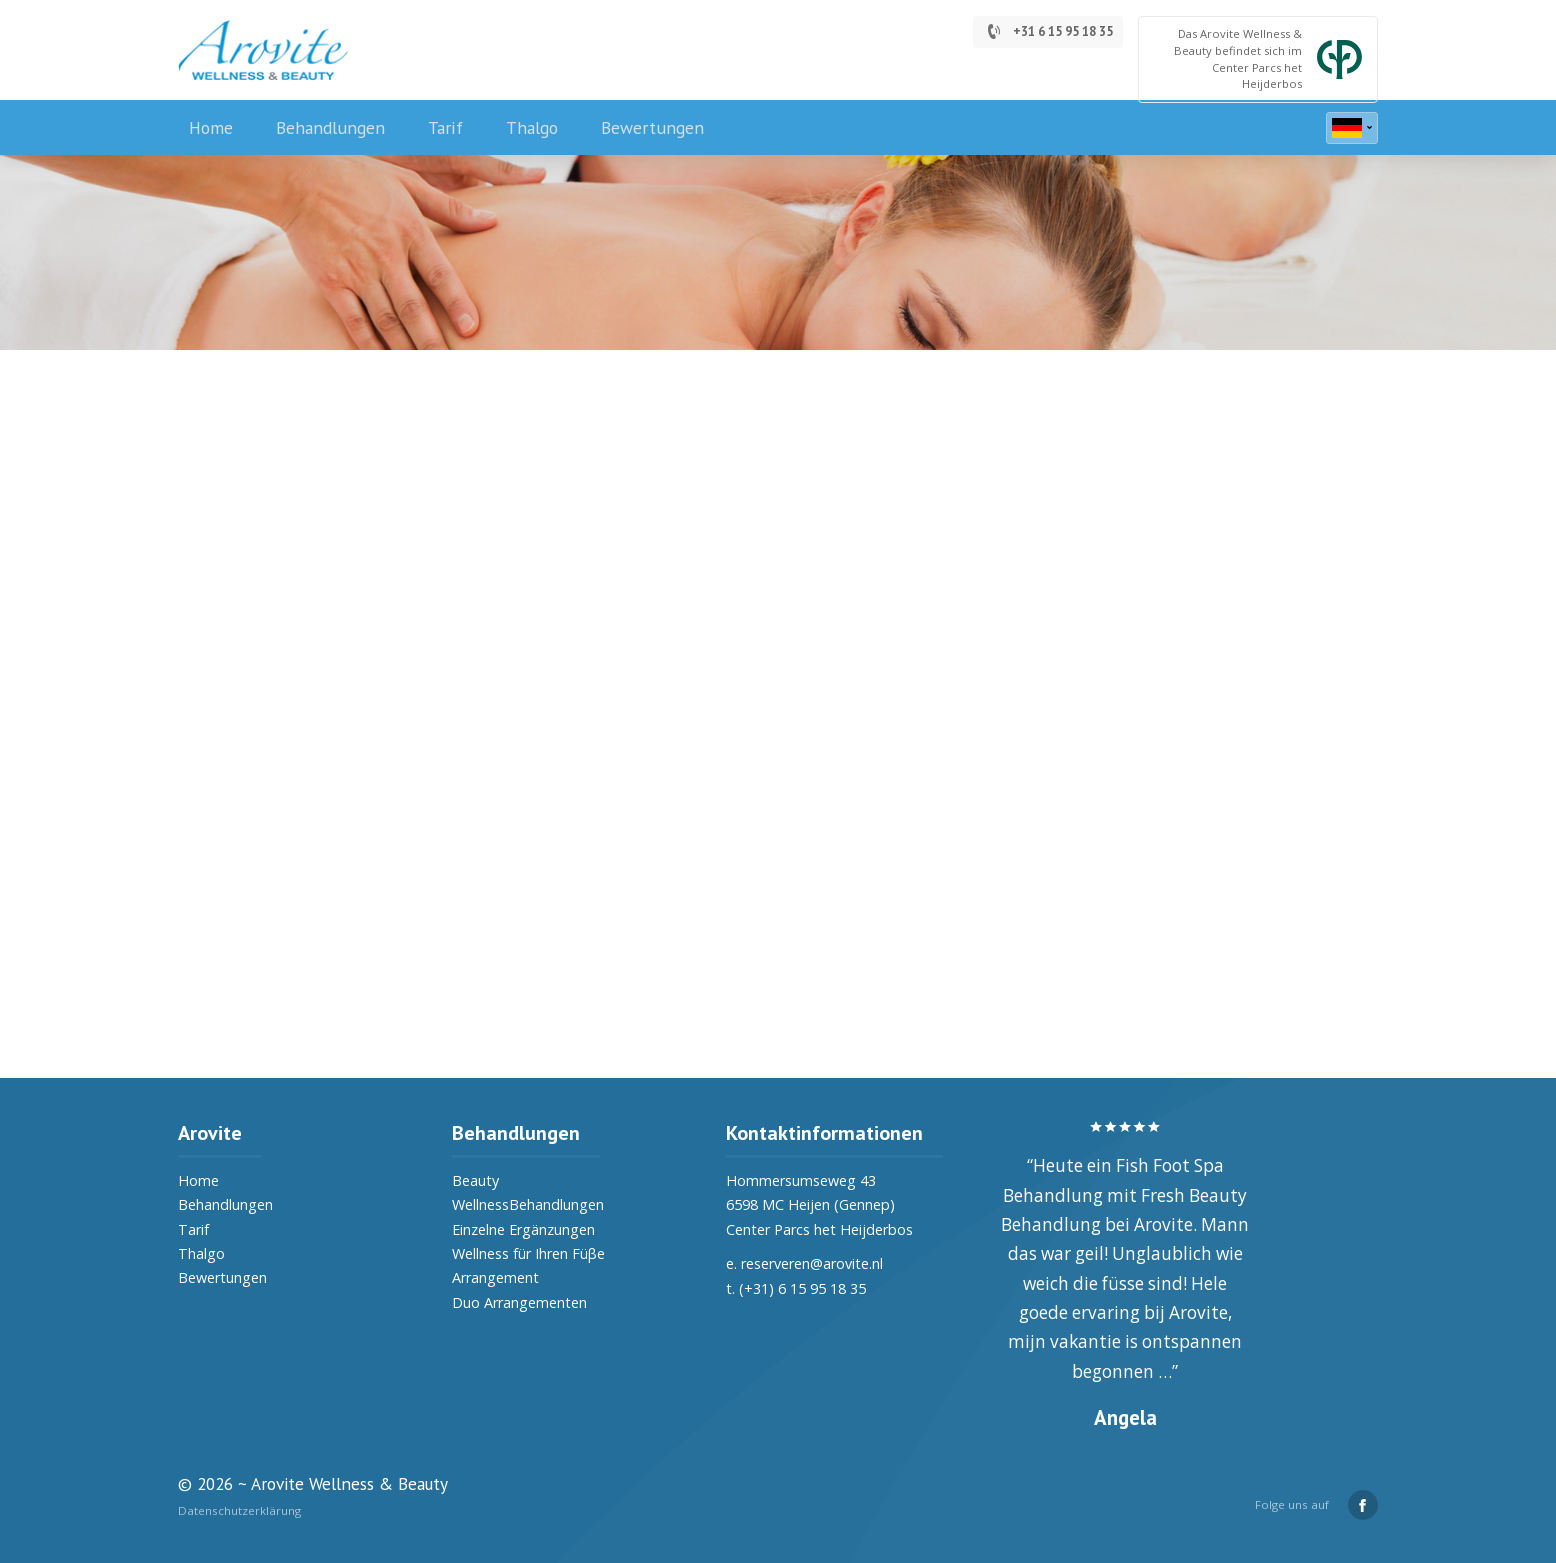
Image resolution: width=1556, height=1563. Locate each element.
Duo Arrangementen (519, 1302)
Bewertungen (652, 127)
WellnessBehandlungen (528, 1204)
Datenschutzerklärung (239, 1510)
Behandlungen (330, 127)
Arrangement (495, 1277)
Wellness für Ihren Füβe (528, 1253)
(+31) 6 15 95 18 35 (802, 1288)
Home (211, 127)
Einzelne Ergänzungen (523, 1229)
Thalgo (532, 127)
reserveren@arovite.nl (812, 1263)
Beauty (475, 1180)
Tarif (445, 127)
